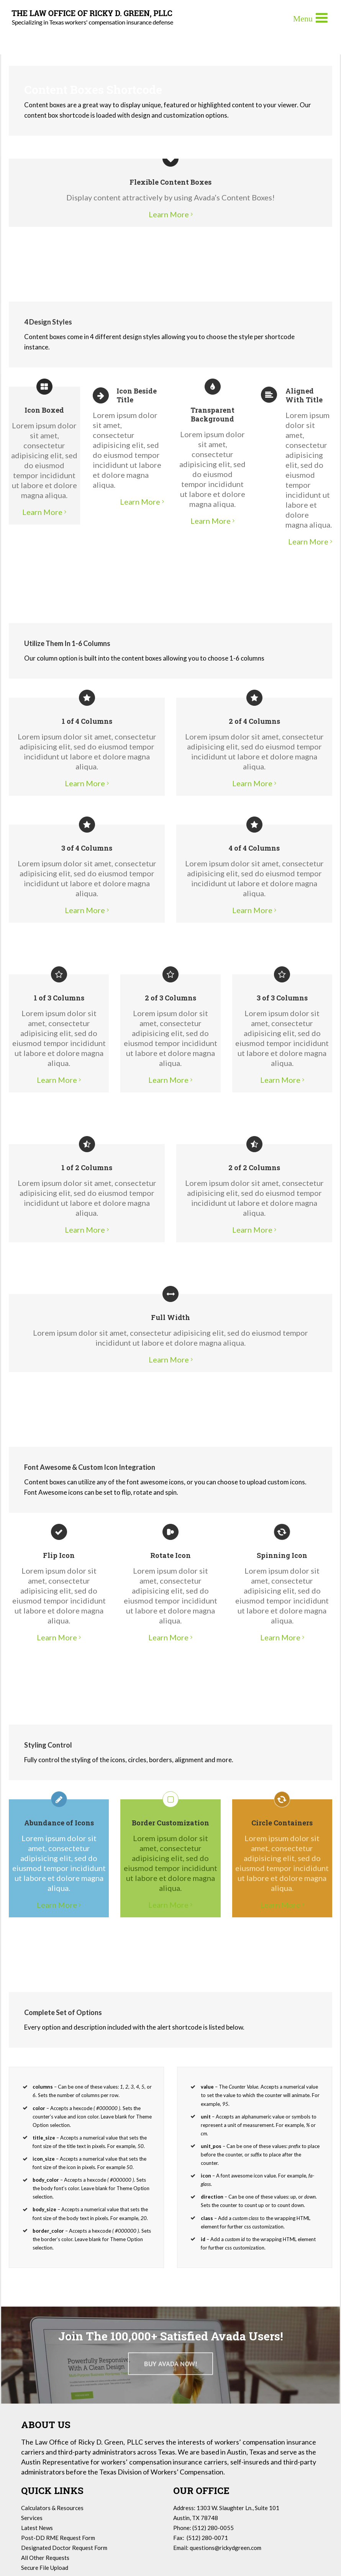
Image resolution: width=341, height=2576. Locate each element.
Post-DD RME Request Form (58, 2537)
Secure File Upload (44, 2567)
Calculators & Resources (52, 2507)
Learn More (169, 214)
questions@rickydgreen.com (225, 2547)
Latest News (37, 2527)
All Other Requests (45, 2557)
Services (32, 2517)
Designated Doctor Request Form (64, 2547)
